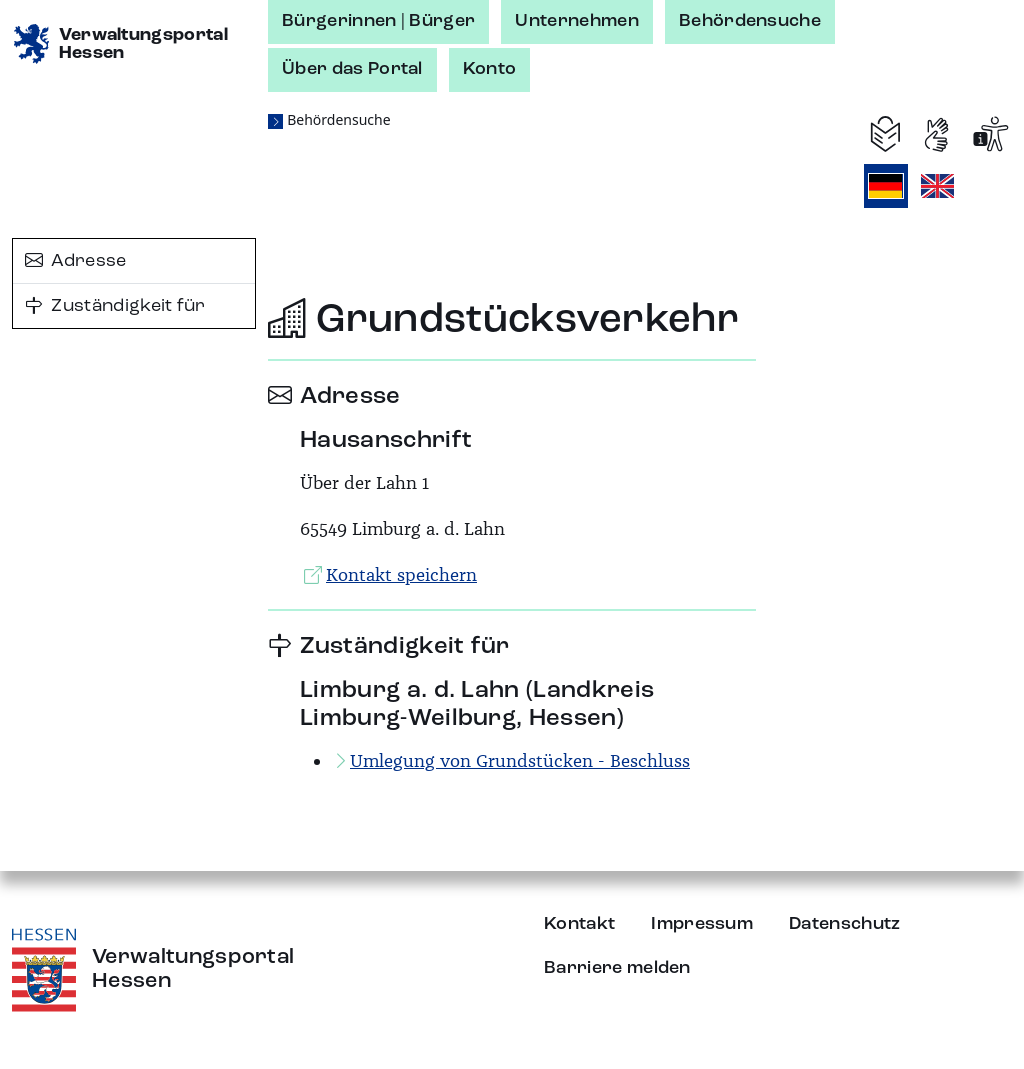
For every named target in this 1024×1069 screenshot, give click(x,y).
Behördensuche (750, 21)
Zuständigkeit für (115, 306)
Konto (490, 69)
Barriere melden (617, 968)
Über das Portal (352, 69)
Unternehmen (577, 21)
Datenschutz (845, 924)
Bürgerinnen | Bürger (378, 21)
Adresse (76, 261)
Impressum (702, 924)
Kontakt (579, 924)
